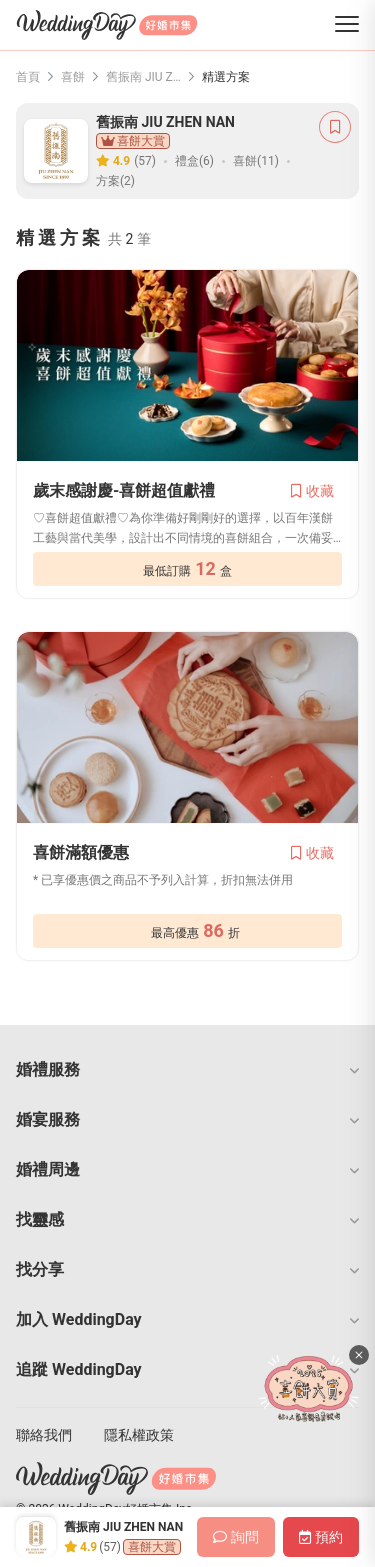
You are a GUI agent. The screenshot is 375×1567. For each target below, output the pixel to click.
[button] (187, 1070)
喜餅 (73, 77)
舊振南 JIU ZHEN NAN (143, 77)
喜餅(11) (256, 161)
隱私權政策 (139, 1435)
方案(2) (115, 181)
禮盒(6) (194, 161)
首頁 (28, 77)
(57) (145, 161)
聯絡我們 (44, 1435)
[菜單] (347, 25)
